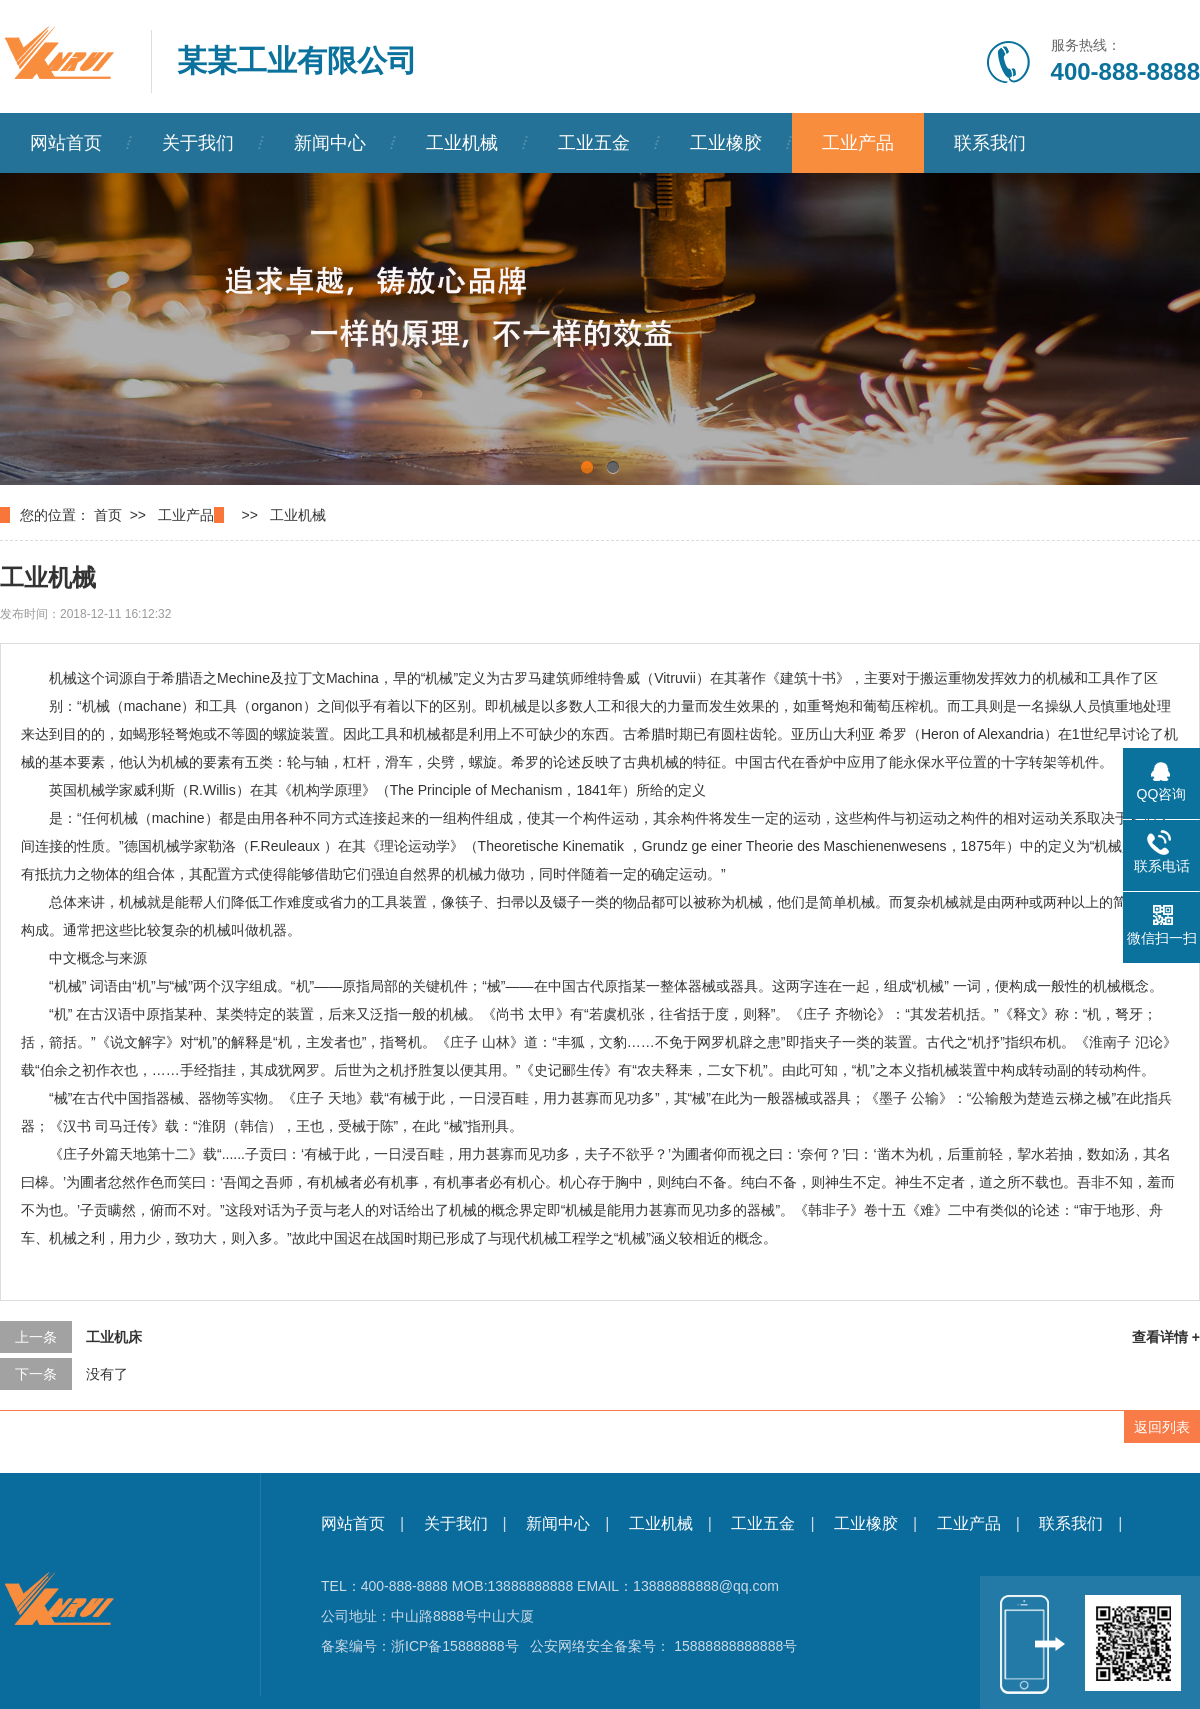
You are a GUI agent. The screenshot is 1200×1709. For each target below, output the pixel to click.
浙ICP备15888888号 (455, 1646)
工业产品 (858, 143)
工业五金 (594, 143)
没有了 (107, 1374)
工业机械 (462, 143)
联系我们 (990, 143)
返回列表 (1162, 1427)
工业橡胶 (726, 143)
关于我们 (198, 143)
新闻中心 (330, 143)
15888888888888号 (735, 1646)
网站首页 (66, 143)
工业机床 (114, 1337)
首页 (108, 515)
